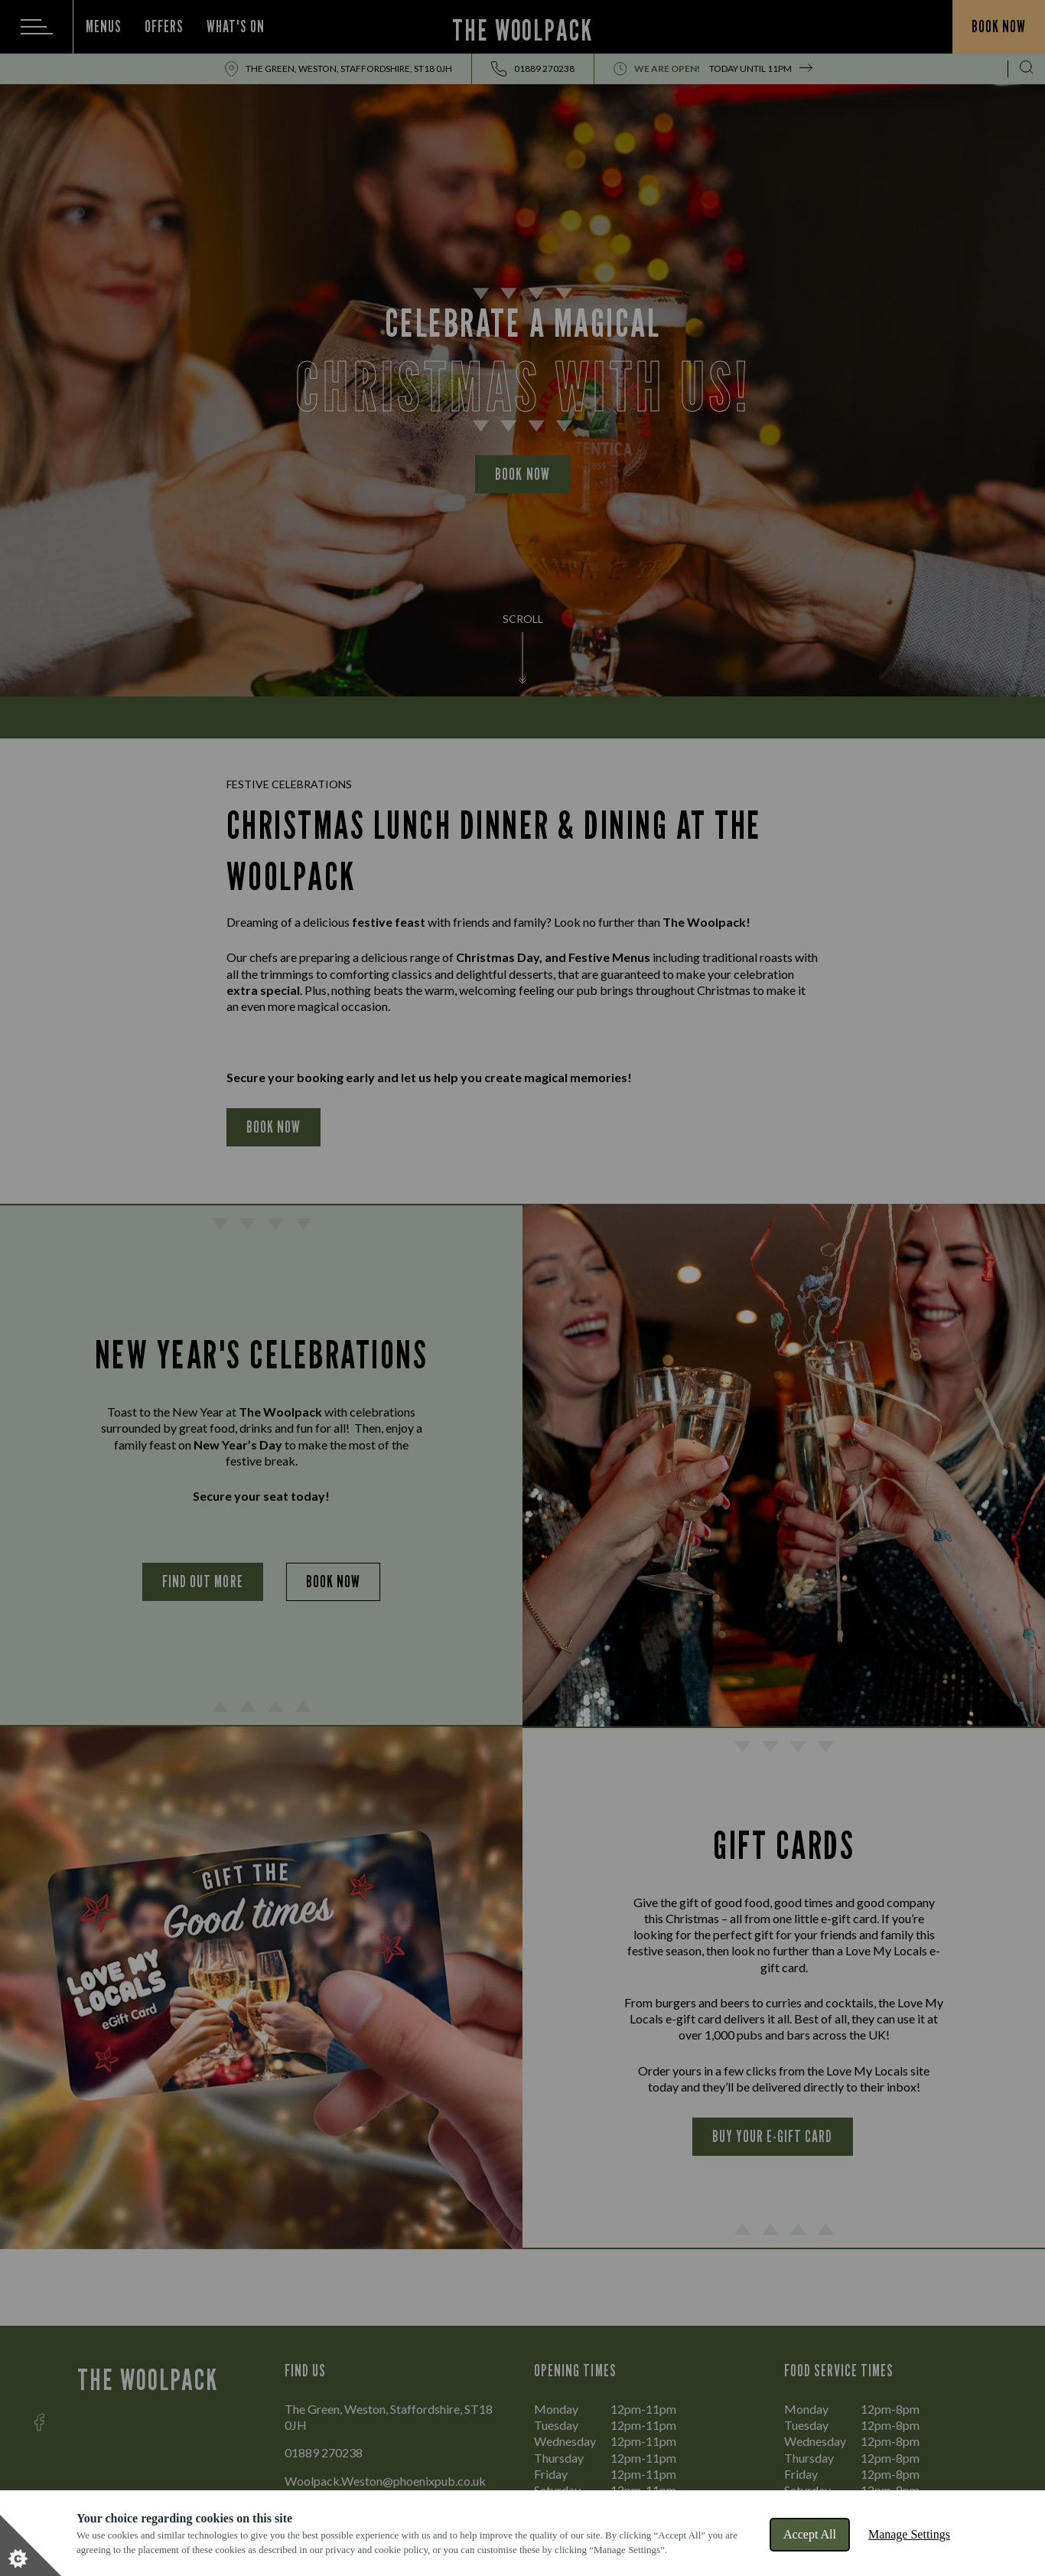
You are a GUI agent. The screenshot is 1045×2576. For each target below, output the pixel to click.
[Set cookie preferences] (30, 2545)
